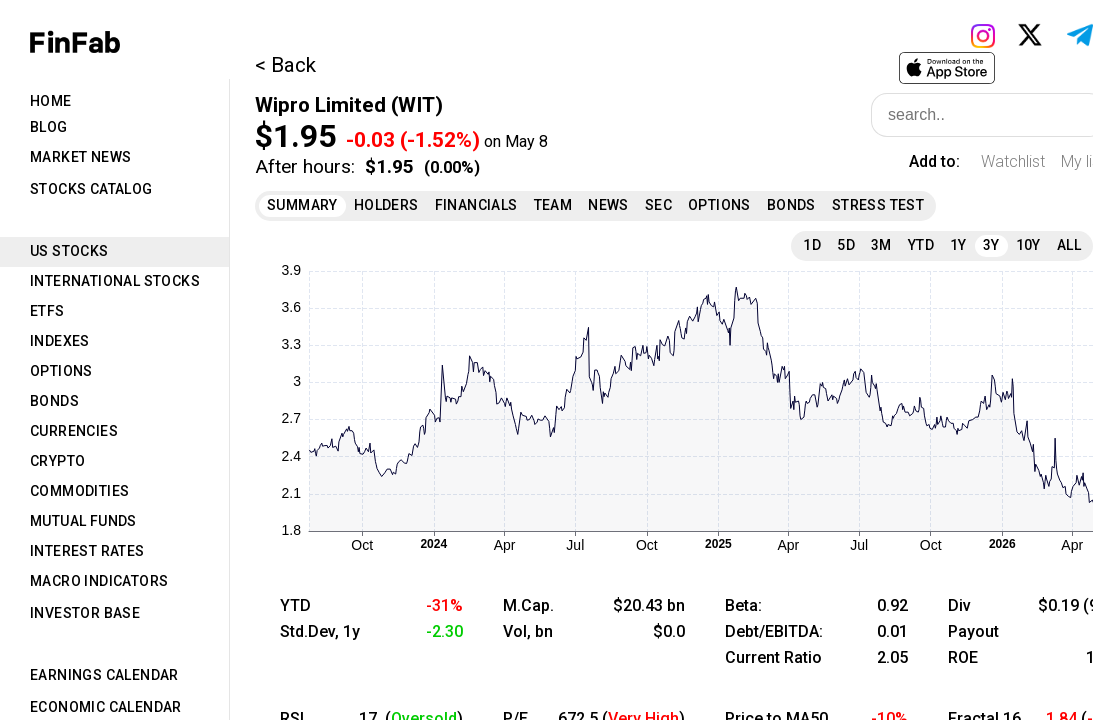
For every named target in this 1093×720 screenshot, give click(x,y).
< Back (285, 65)
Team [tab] (553, 205)
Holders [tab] (386, 205)
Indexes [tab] (60, 341)
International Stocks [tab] (115, 281)
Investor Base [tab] (85, 613)
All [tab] (1069, 245)
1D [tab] (812, 245)
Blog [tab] (49, 127)
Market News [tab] (80, 157)
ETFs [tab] (47, 311)
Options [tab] (61, 371)
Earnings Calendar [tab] (104, 675)
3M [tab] (881, 245)
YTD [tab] (921, 245)
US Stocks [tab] (69, 251)
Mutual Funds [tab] (83, 521)
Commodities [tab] (79, 491)
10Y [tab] (1028, 245)
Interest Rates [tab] (87, 551)
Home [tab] (51, 101)
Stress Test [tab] (878, 205)
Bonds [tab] (54, 401)
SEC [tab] (658, 205)
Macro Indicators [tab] (99, 581)
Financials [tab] (476, 205)
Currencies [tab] (74, 431)
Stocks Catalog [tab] (91, 189)
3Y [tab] (991, 245)
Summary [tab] (302, 205)
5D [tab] (846, 245)
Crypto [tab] (57, 461)
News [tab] (608, 205)
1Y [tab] (958, 245)
